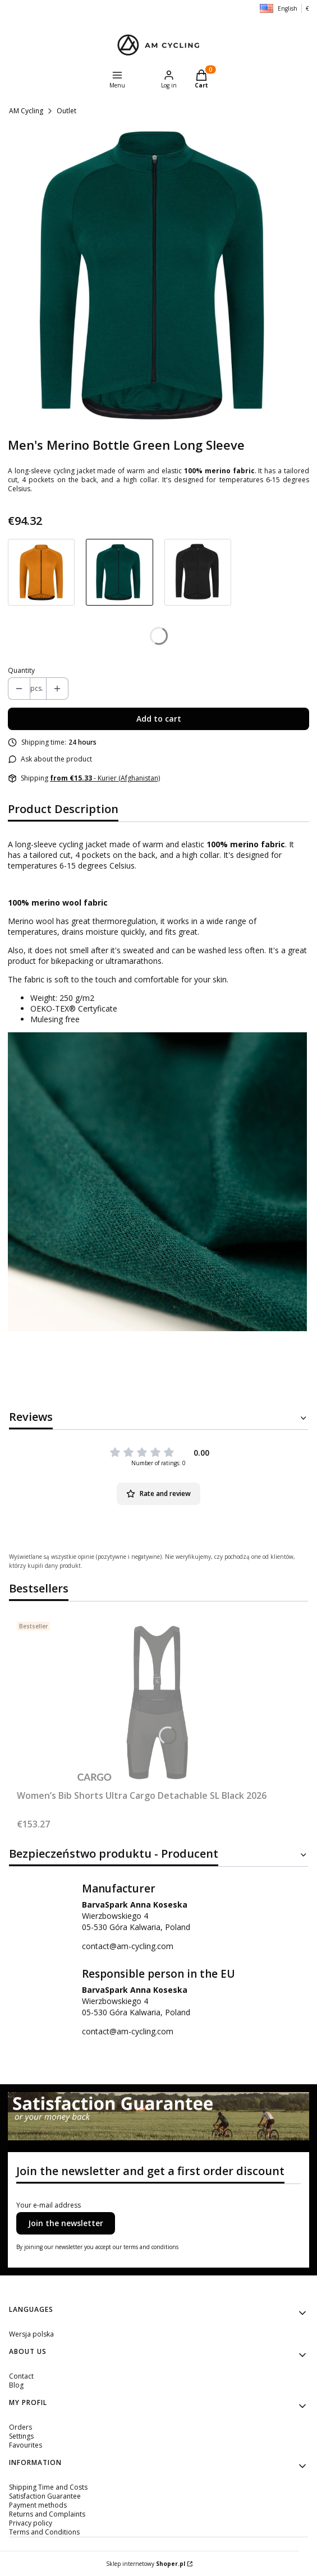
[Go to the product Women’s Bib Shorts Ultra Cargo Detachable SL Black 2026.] (157, 1701)
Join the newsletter (65, 2223)
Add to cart (158, 718)
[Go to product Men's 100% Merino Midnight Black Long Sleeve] (197, 572)
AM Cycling (26, 111)
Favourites (25, 2445)
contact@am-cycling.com (127, 1946)
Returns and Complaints (47, 2514)
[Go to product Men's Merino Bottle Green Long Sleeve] (119, 572)
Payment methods (38, 2505)
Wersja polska (31, 2334)
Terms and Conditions (44, 2532)
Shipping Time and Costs (48, 2487)
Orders (20, 2427)
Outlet (66, 111)
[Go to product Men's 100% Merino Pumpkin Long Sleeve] (41, 572)
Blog (16, 2385)
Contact (21, 2376)
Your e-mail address (48, 2205)
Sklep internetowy (145, 2564)
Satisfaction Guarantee (45, 2496)
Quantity (21, 670)
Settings (21, 2436)
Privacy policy (30, 2523)
